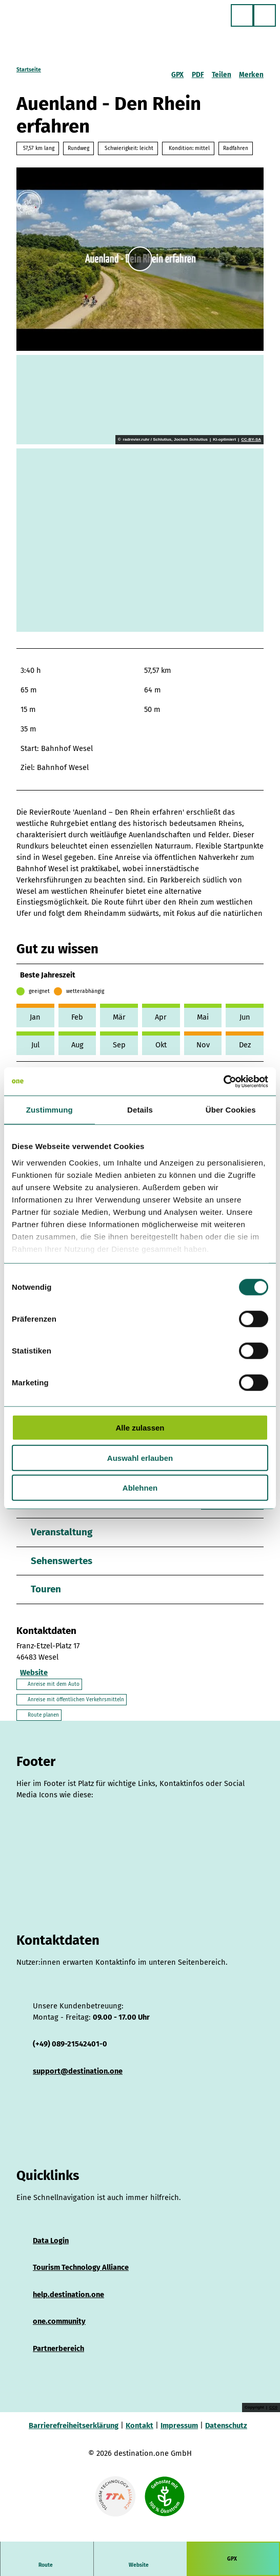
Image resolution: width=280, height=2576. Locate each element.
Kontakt (139, 2427)
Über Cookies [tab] (231, 1109)
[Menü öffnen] (264, 15)
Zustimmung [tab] (49, 1109)
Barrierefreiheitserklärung (73, 2427)
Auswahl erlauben (140, 1457)
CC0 (273, 2409)
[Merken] (251, 71)
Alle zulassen (139, 1427)
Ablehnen (140, 1487)
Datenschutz (226, 2427)
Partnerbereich (58, 2350)
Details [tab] (140, 1109)
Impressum (179, 2427)
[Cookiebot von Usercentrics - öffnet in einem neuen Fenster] (223, 1081)
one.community (59, 2323)
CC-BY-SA (251, 440)
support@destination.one (78, 2072)
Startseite (28, 69)
